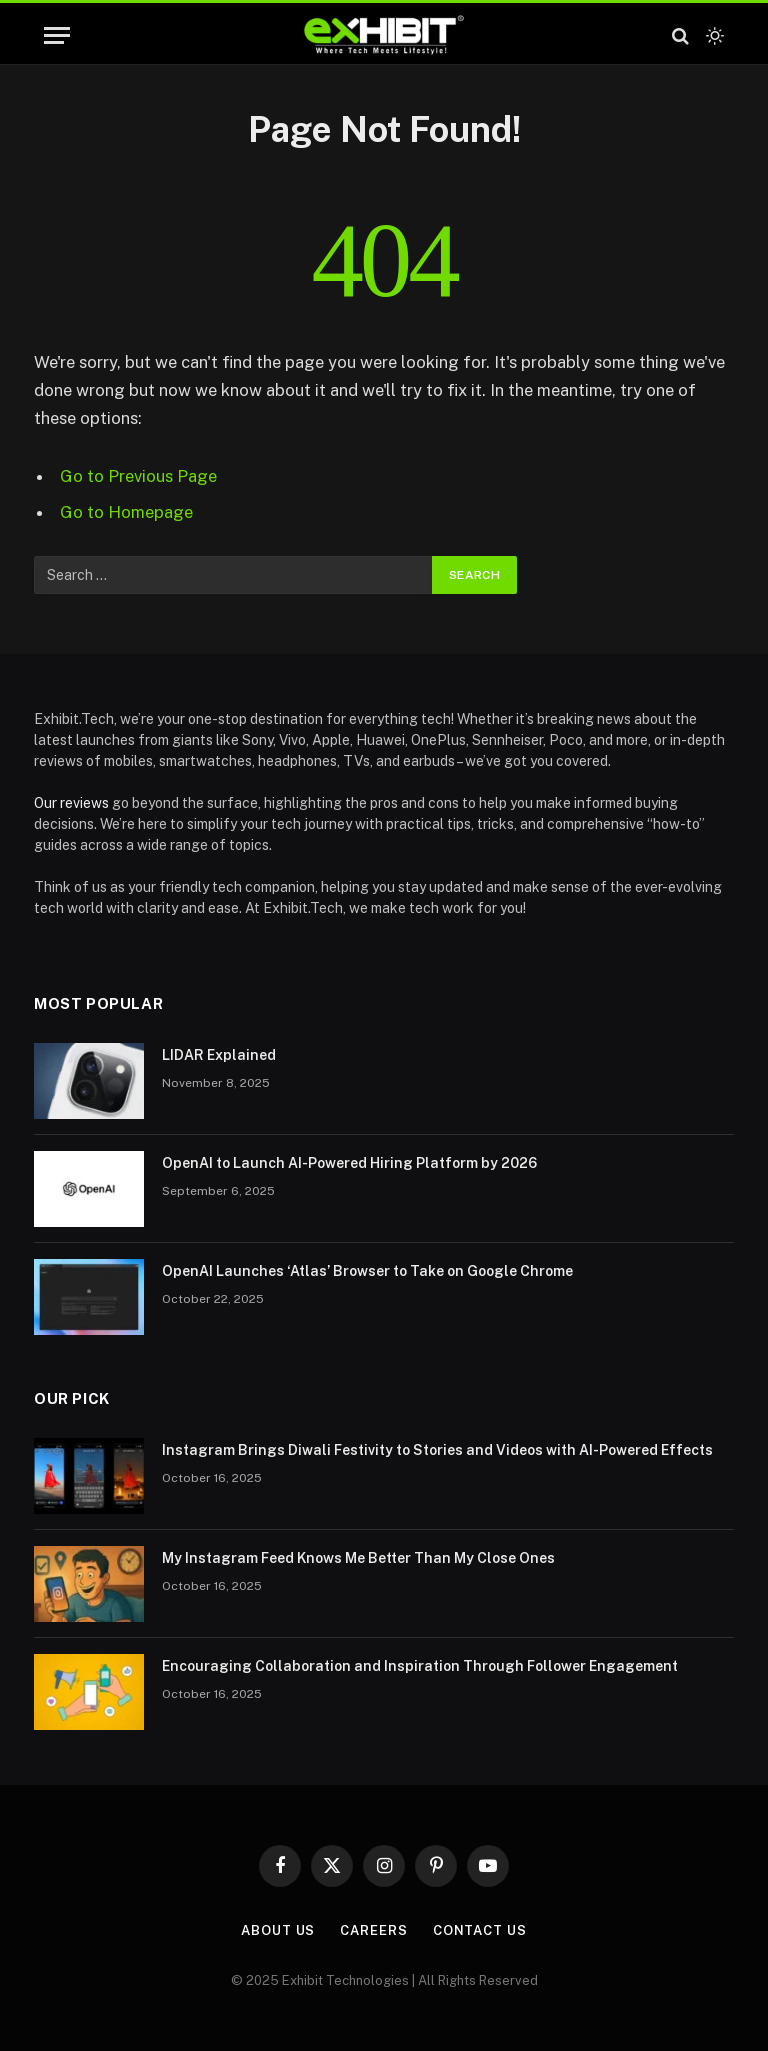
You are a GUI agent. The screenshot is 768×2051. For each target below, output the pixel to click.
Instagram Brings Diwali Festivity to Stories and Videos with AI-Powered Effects (437, 1450)
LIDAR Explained (219, 1055)
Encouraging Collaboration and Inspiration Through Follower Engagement (420, 1666)
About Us (278, 1930)
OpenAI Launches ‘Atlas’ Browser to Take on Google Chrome (367, 1271)
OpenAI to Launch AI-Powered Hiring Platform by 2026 (349, 1163)
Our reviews (71, 803)
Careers (373, 1930)
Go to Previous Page (138, 476)
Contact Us (480, 1930)
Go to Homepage (126, 512)
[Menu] (57, 35)
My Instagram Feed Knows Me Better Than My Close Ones (358, 1558)
